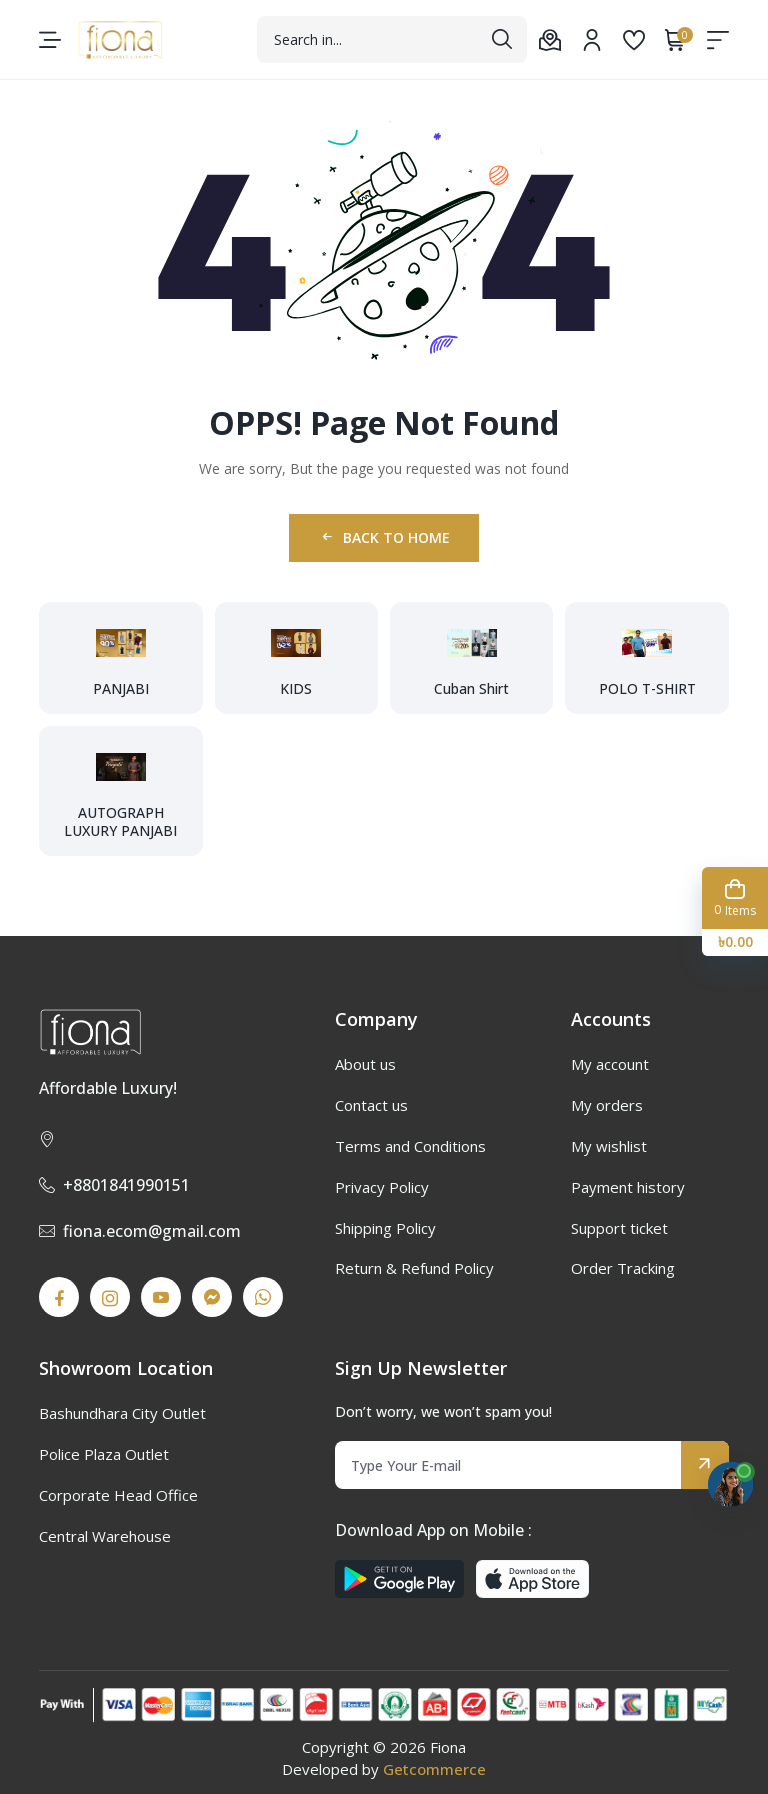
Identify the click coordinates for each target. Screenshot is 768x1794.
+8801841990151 (114, 1185)
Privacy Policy (382, 1187)
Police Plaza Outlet (104, 1454)
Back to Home (384, 537)
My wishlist (609, 1146)
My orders (607, 1105)
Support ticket (619, 1228)
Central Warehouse (105, 1536)
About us (365, 1064)
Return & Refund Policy (414, 1268)
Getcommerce (434, 1769)
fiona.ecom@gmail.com (140, 1231)
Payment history (628, 1187)
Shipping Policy (385, 1228)
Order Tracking (623, 1268)
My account (610, 1064)
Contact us (371, 1105)
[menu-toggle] (50, 40)
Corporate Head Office (118, 1495)
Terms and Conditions (410, 1146)
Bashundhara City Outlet (122, 1413)
